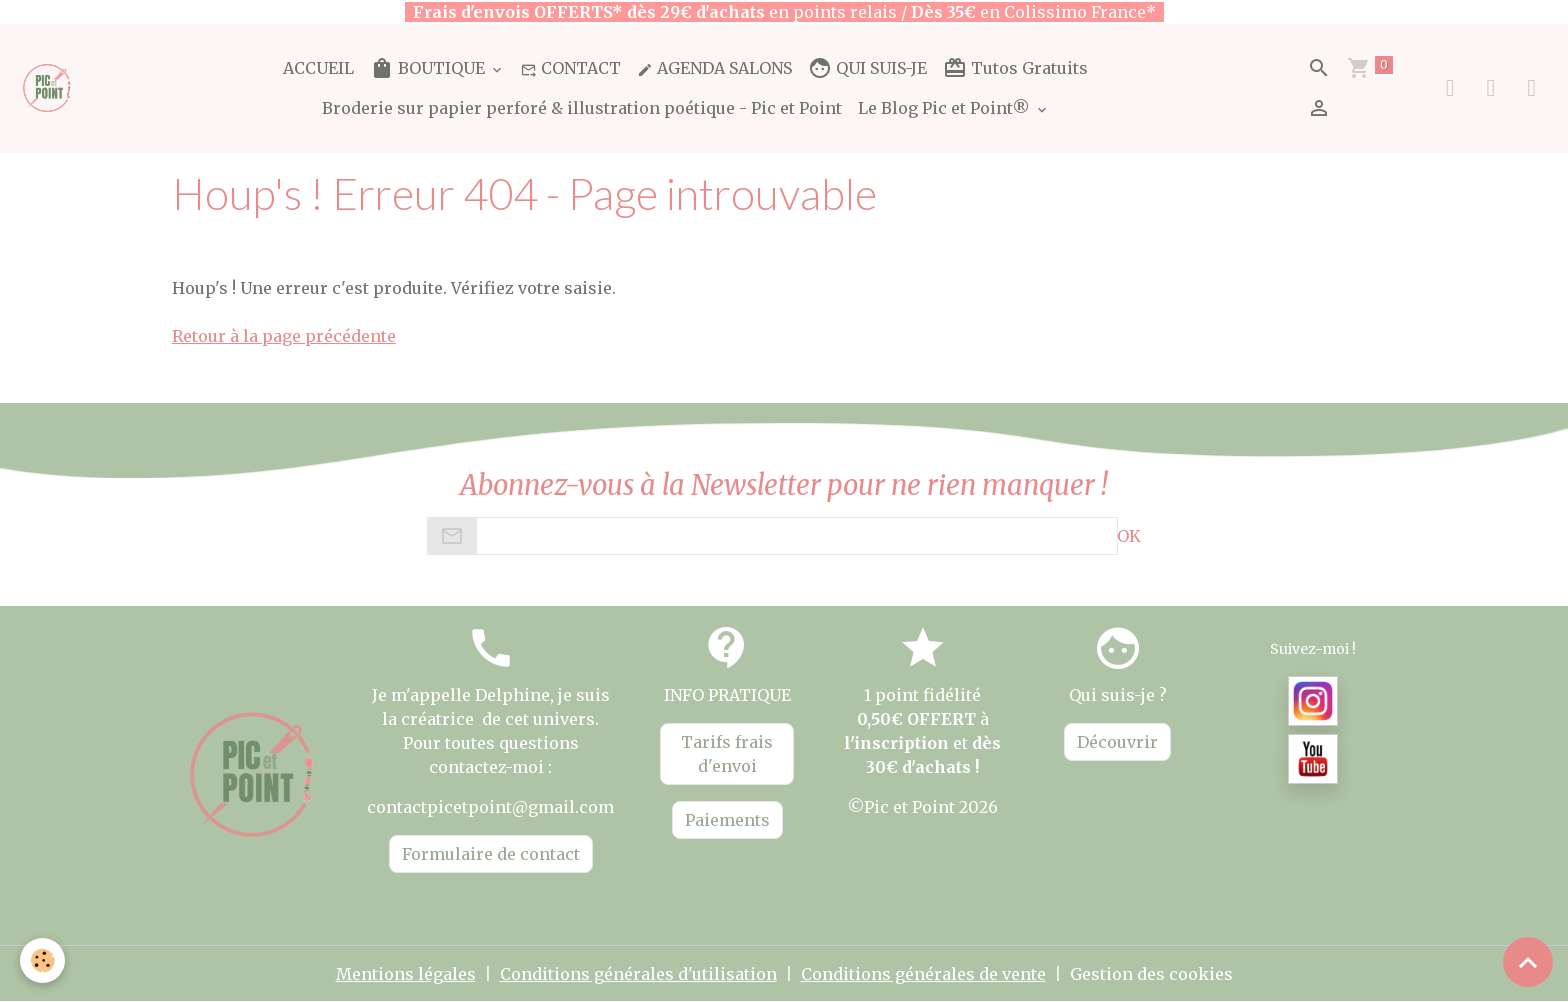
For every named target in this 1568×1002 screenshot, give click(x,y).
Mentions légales (406, 974)
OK (1129, 536)
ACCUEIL (318, 68)
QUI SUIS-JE (867, 68)
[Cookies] (42, 960)
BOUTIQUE (429, 68)
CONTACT (571, 68)
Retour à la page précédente (284, 336)
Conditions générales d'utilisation (638, 974)
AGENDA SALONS (714, 68)
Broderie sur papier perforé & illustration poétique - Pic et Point (582, 108)
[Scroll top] (1528, 962)
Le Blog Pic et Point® (946, 108)
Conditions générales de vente (923, 974)
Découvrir (1117, 742)
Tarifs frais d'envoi (727, 754)
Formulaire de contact (491, 854)
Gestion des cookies (1151, 974)
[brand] (48, 88)
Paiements (727, 820)
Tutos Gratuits (1015, 68)
